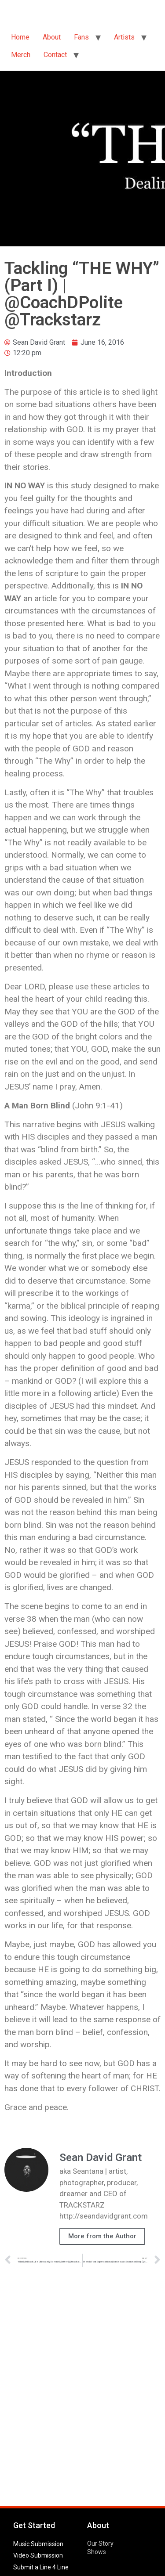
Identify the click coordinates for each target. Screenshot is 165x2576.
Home (20, 37)
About (52, 37)
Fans (81, 37)
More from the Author (102, 2236)
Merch (20, 55)
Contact (55, 55)
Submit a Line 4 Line (41, 2567)
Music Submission (38, 2543)
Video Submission (38, 2555)
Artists (124, 37)
